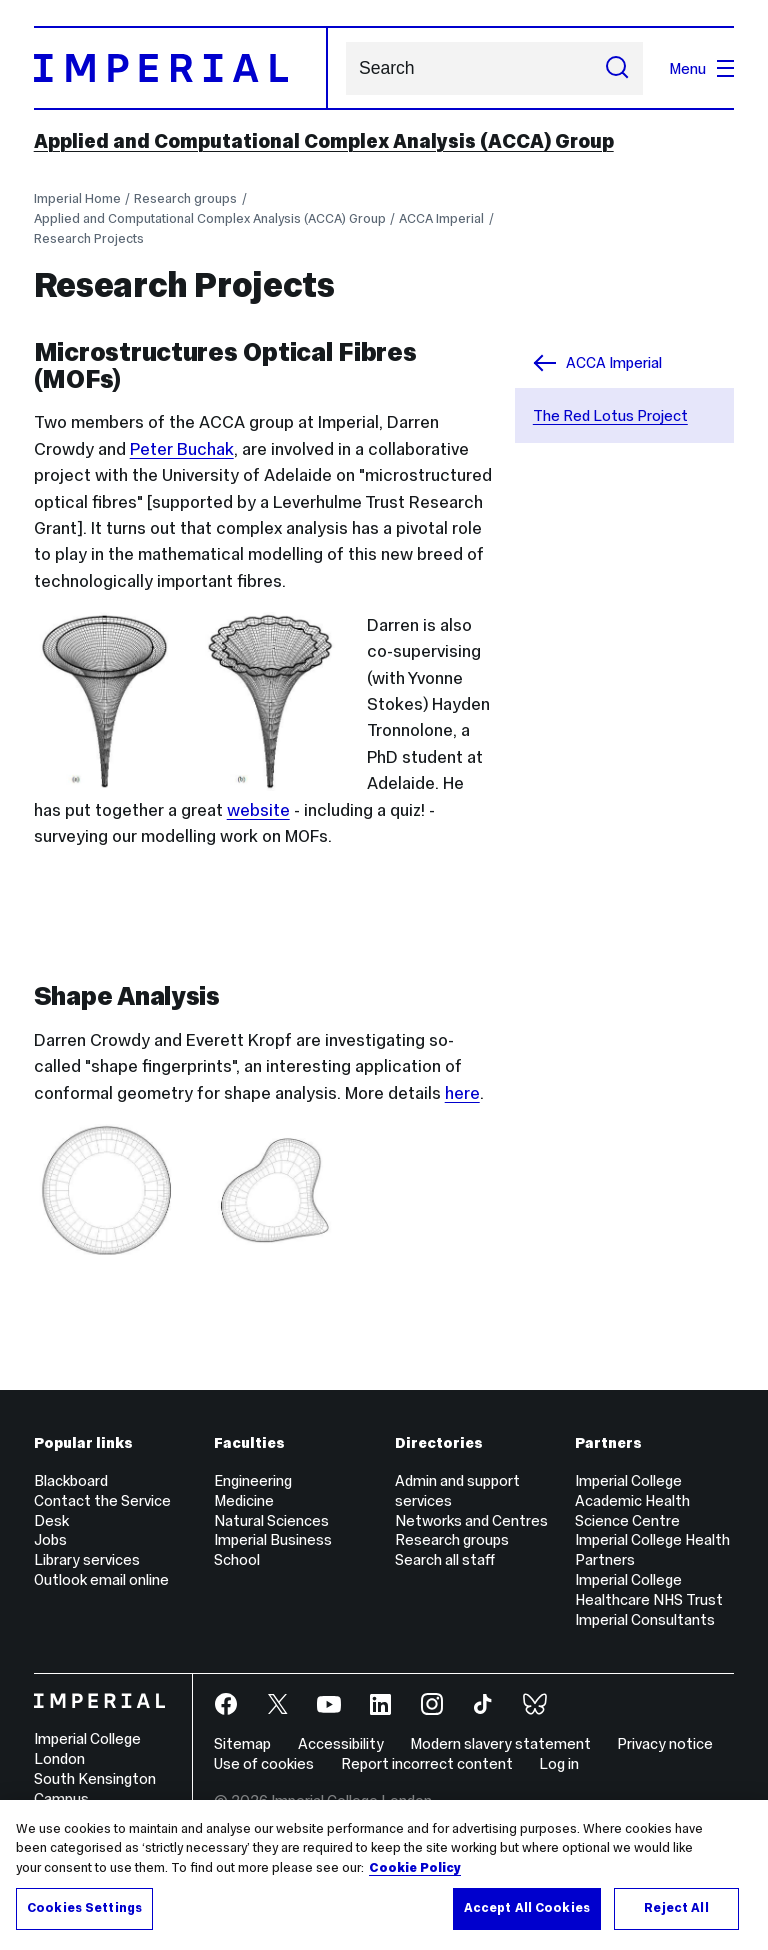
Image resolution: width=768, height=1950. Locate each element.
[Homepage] (181, 68)
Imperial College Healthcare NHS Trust (649, 1589)
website (258, 810)
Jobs (50, 1539)
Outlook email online (101, 1579)
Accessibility (341, 1743)
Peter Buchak (182, 449)
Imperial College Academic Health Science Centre (632, 1500)
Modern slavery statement (500, 1743)
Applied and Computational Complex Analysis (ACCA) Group (324, 141)
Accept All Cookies (527, 1908)
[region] (384, 1875)
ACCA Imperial (441, 218)
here (462, 1093)
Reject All (676, 1908)
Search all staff (445, 1559)
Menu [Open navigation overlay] (701, 68)
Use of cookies (264, 1763)
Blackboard (71, 1480)
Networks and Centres (471, 1520)
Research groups (185, 198)
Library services (87, 1559)
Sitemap (242, 1743)
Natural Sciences (271, 1520)
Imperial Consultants (645, 1619)
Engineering (253, 1480)
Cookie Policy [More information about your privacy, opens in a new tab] (415, 1868)
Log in (559, 1763)
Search (345, 68)
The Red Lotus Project (610, 415)
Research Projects (89, 238)
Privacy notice (665, 1743)
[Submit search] (617, 68)
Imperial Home (77, 198)
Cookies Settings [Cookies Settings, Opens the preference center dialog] (84, 1908)
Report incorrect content (427, 1763)
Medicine (244, 1500)
